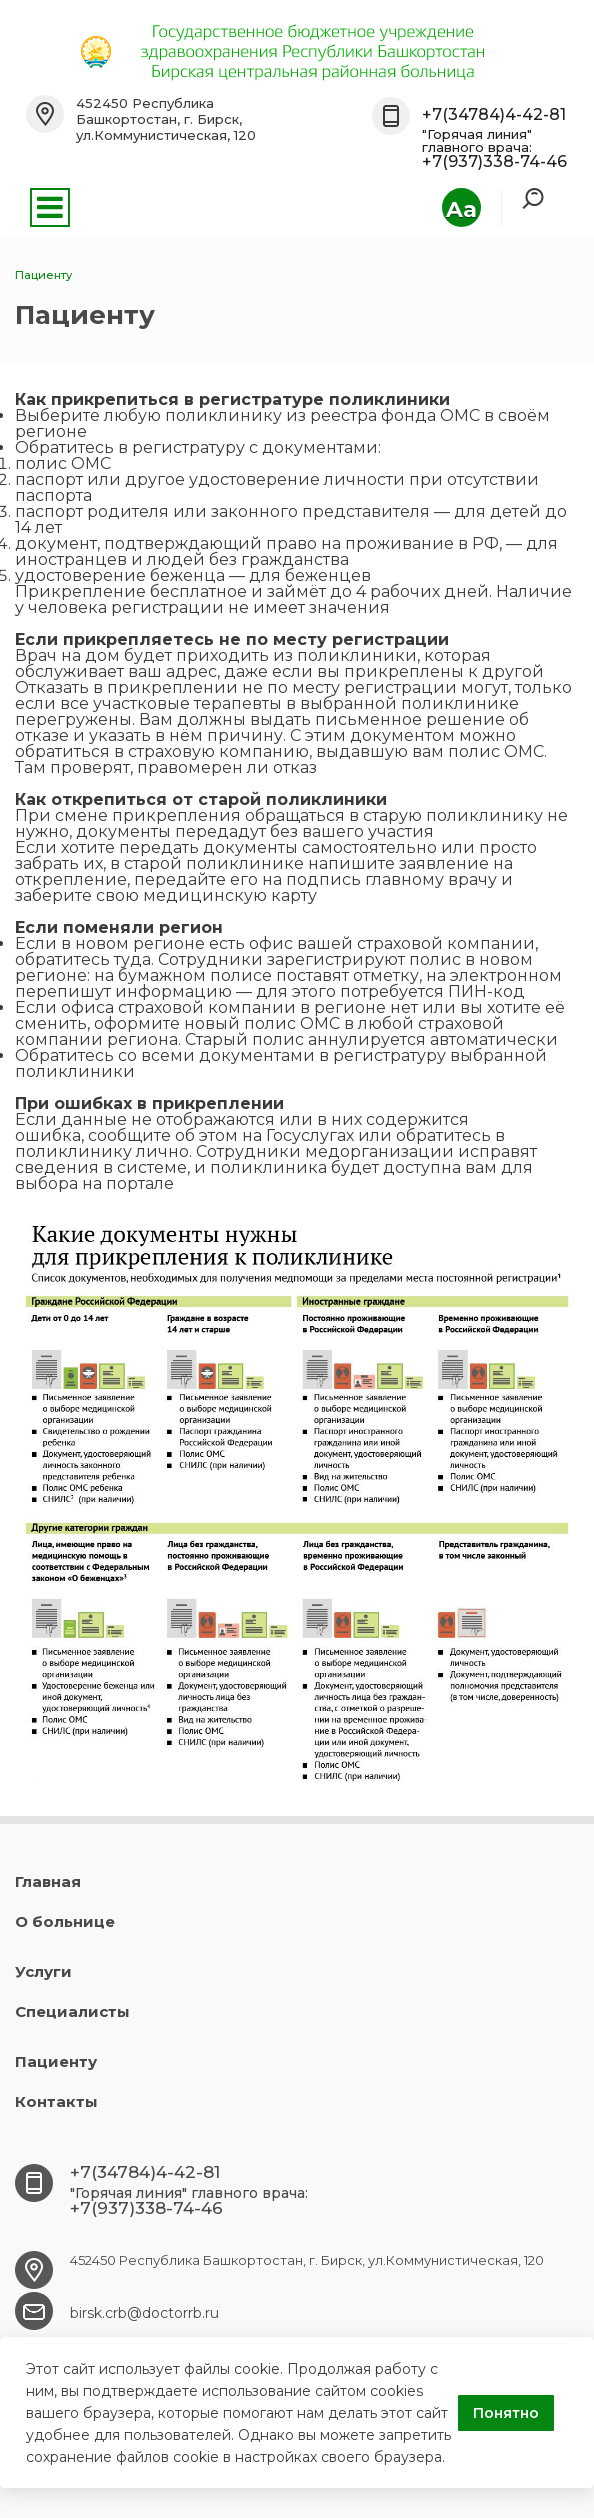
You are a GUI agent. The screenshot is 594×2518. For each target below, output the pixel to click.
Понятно (506, 2413)
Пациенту (56, 2061)
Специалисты (72, 2011)
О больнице (65, 1921)
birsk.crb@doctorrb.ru (144, 2313)
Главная (48, 1881)
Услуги (43, 1971)
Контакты (56, 2101)
